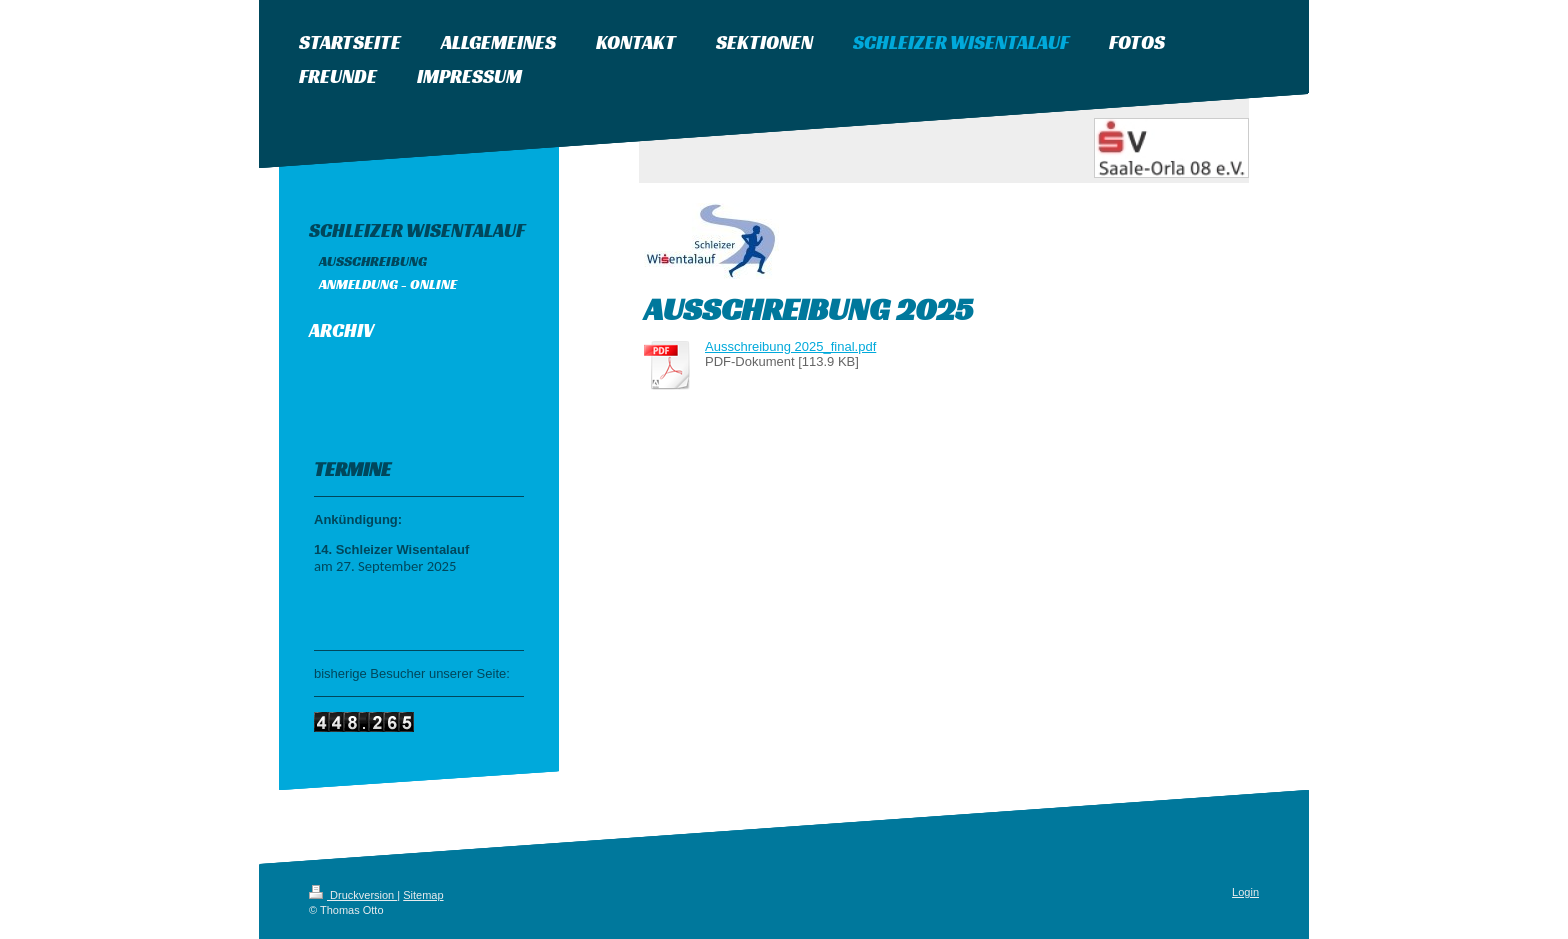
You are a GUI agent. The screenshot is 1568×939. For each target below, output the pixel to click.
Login (1245, 892)
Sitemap (423, 895)
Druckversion (353, 895)
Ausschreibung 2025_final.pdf (790, 346)
